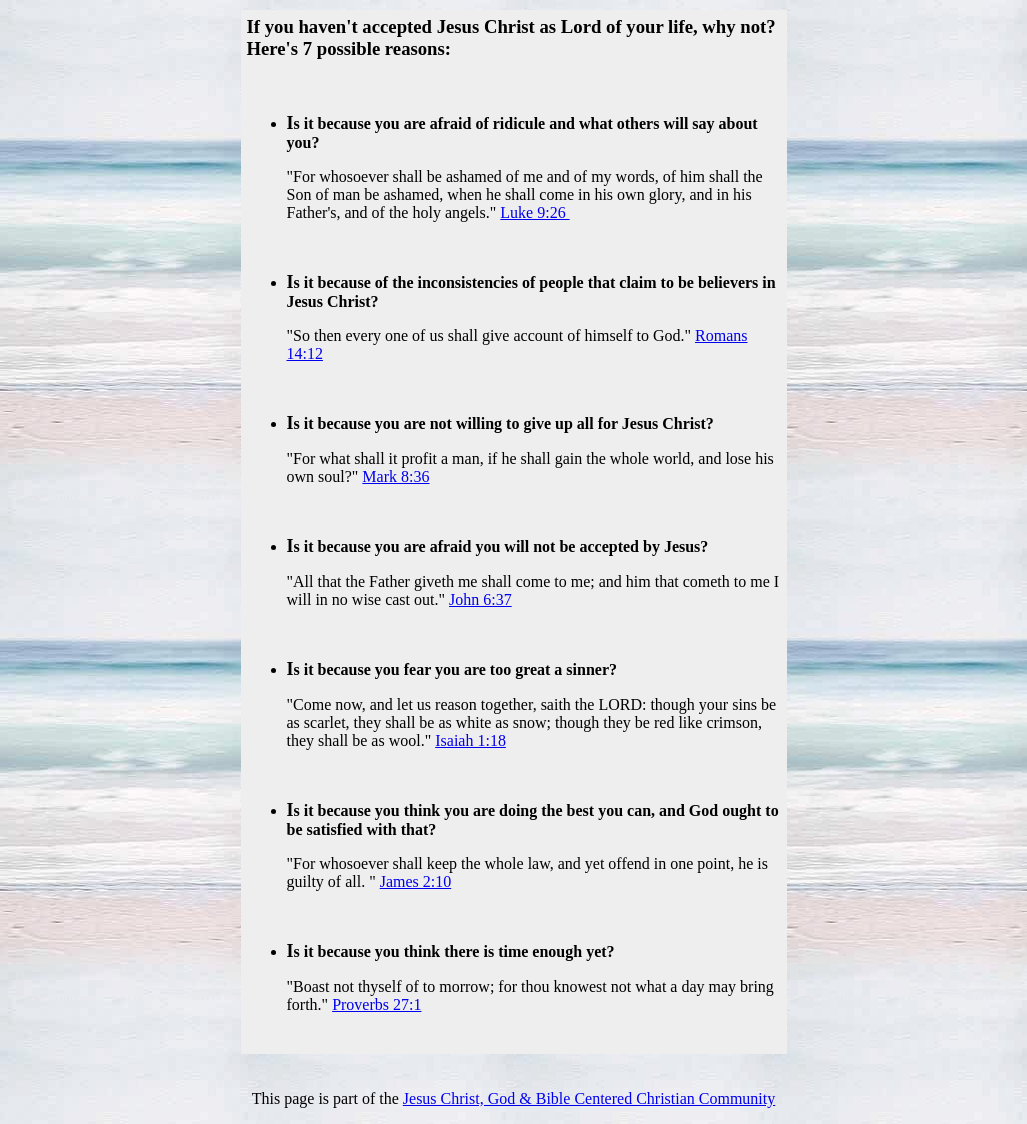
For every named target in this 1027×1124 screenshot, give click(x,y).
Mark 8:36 (395, 476)
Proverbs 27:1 (376, 1004)
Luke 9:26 (534, 212)
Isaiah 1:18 (470, 740)
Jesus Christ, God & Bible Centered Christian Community (589, 1098)
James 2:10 (416, 881)
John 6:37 (480, 599)
